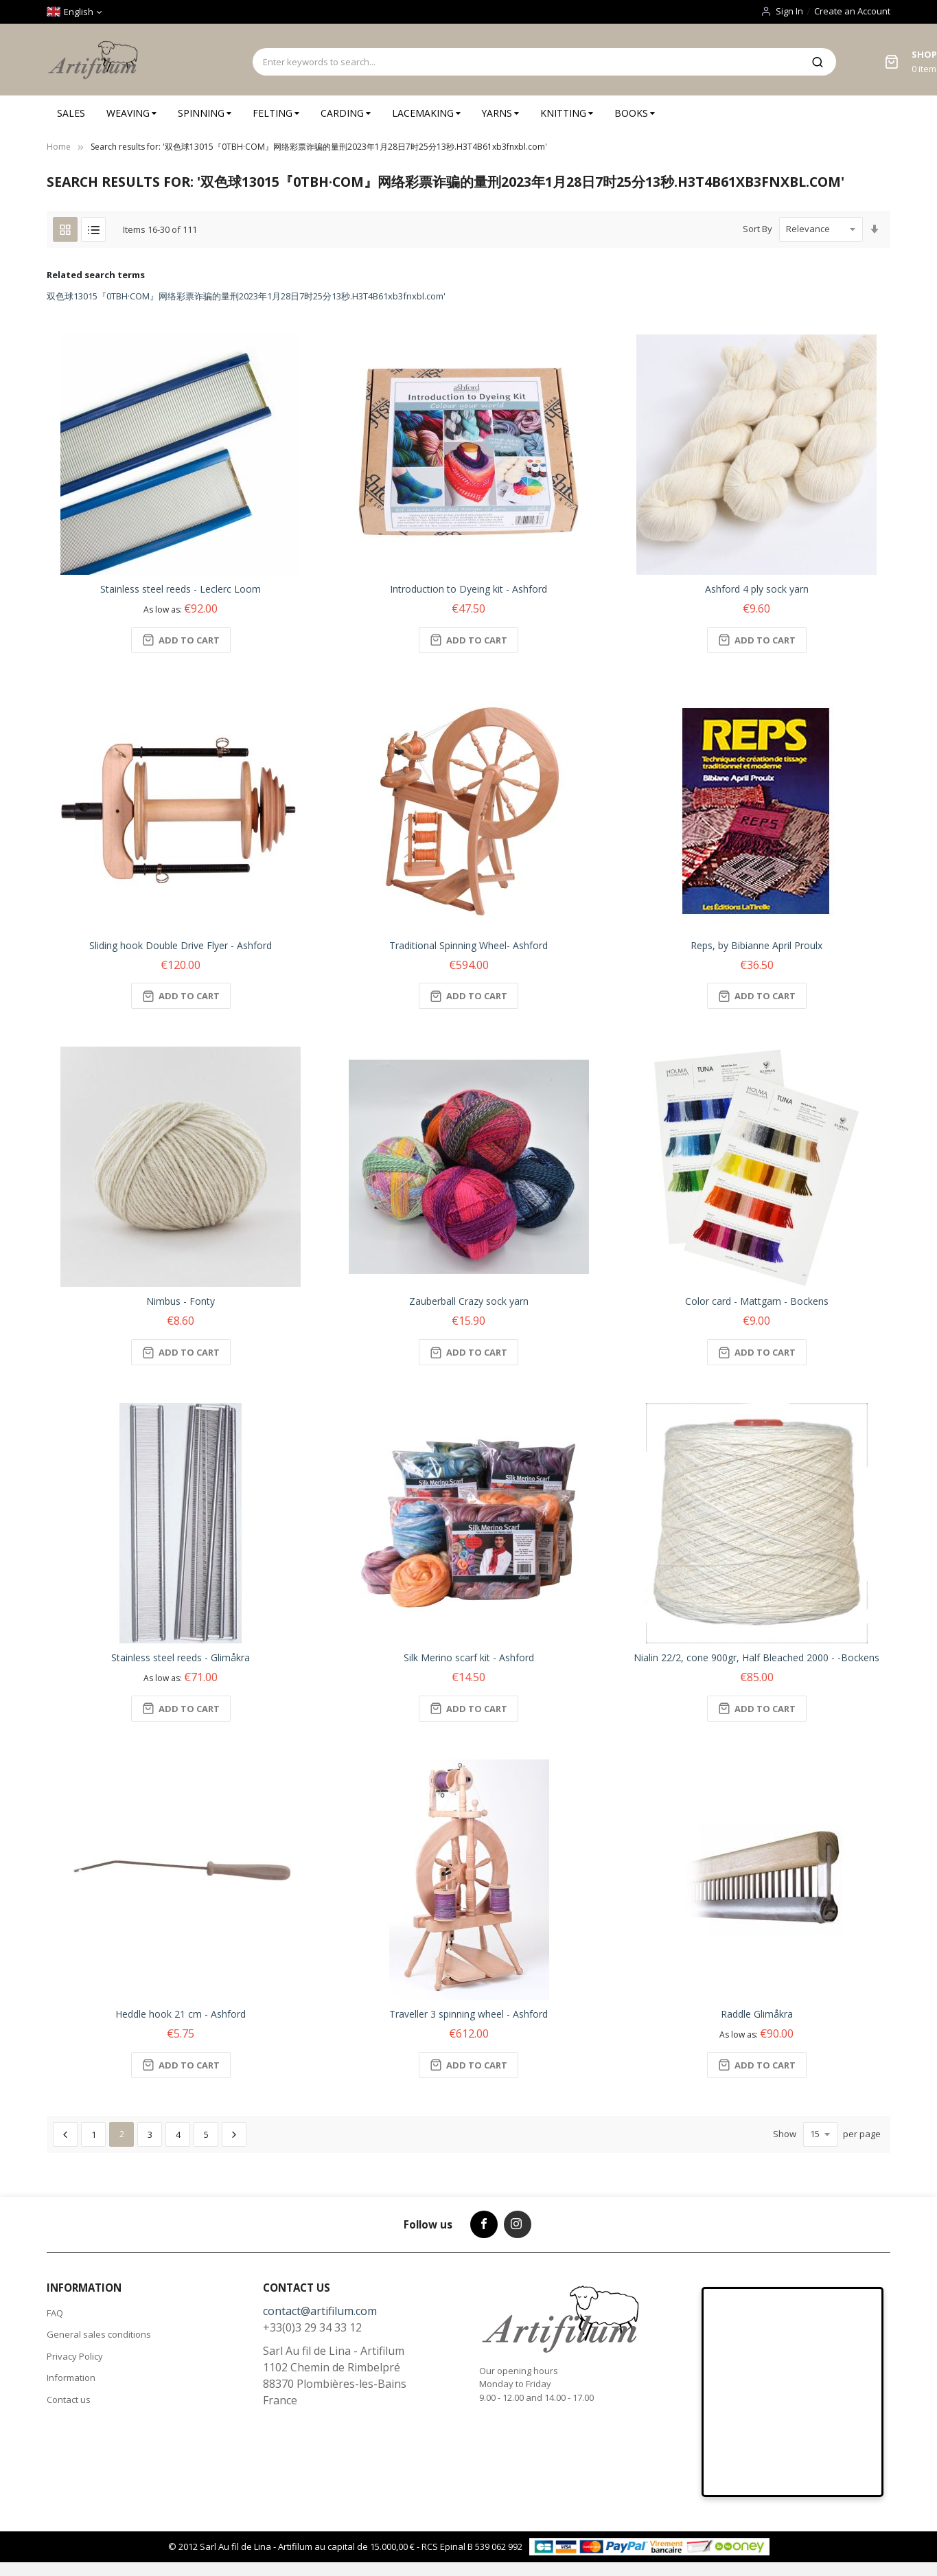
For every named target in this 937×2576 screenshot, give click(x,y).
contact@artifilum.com (320, 2310)
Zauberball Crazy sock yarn (469, 1301)
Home (59, 146)
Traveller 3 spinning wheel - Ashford (468, 2013)
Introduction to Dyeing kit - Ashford (468, 588)
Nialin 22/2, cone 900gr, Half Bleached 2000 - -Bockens (756, 1657)
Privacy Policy (75, 2356)
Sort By (757, 229)
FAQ (55, 2313)
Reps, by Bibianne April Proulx (756, 945)
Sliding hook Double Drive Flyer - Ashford (180, 945)
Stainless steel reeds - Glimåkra (180, 1657)
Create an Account (852, 11)
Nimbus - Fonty (180, 1301)
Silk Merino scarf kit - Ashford (469, 1657)
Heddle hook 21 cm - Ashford (180, 2013)
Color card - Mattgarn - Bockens (757, 1301)
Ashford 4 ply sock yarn (757, 588)
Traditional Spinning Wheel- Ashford (468, 945)
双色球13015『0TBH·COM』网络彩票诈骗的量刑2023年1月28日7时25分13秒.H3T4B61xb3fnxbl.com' (246, 296)
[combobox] (526, 62)
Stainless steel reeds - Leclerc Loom (180, 588)
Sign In (789, 11)
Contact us (69, 2399)
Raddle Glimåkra (757, 2013)
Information (71, 2377)
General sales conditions (99, 2334)
